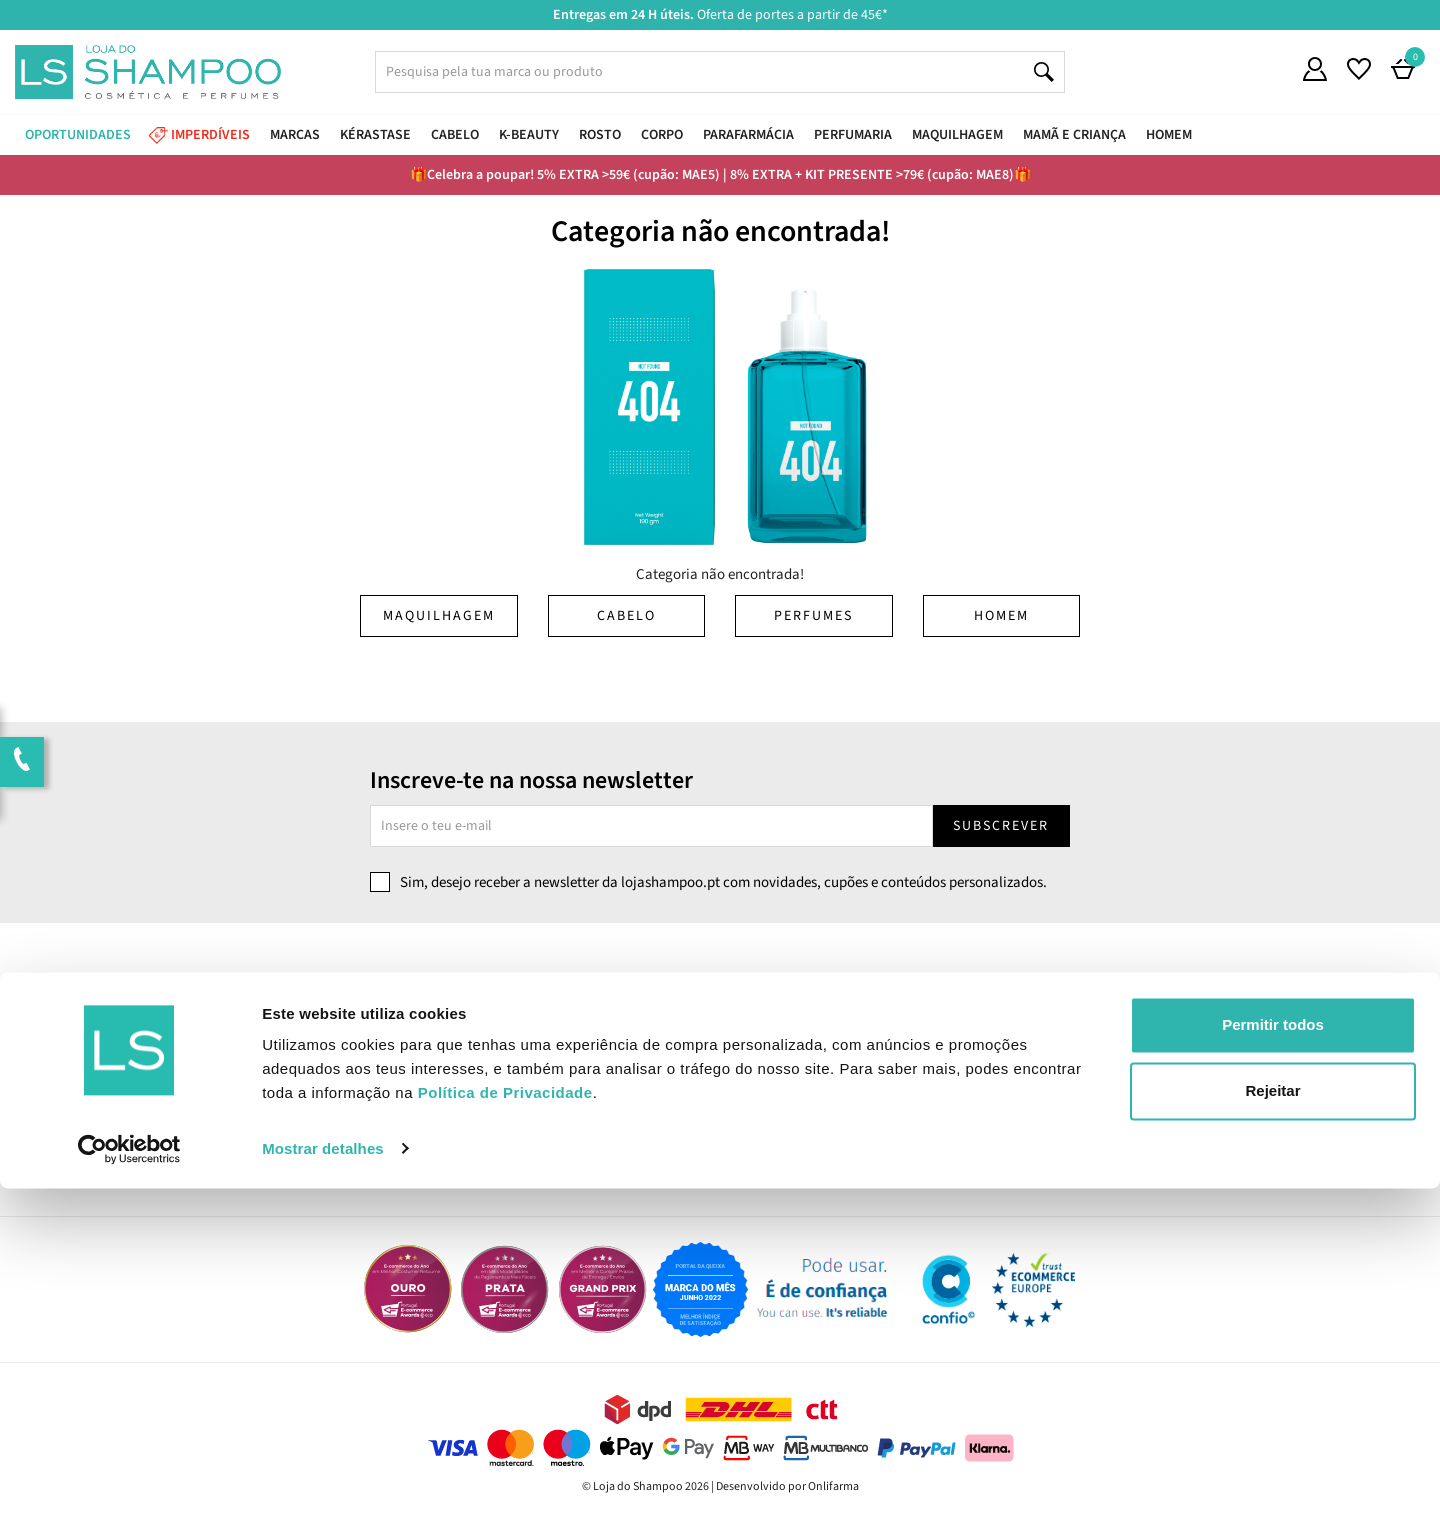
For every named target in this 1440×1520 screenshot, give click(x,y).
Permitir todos (1273, 1357)
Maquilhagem (439, 616)
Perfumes (813, 616)
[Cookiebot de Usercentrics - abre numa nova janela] (129, 1481)
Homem (1001, 616)
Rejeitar (1272, 1422)
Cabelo (626, 616)
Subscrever (1001, 826)
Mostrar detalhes (323, 1480)
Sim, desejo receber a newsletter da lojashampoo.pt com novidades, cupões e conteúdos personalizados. (723, 882)
